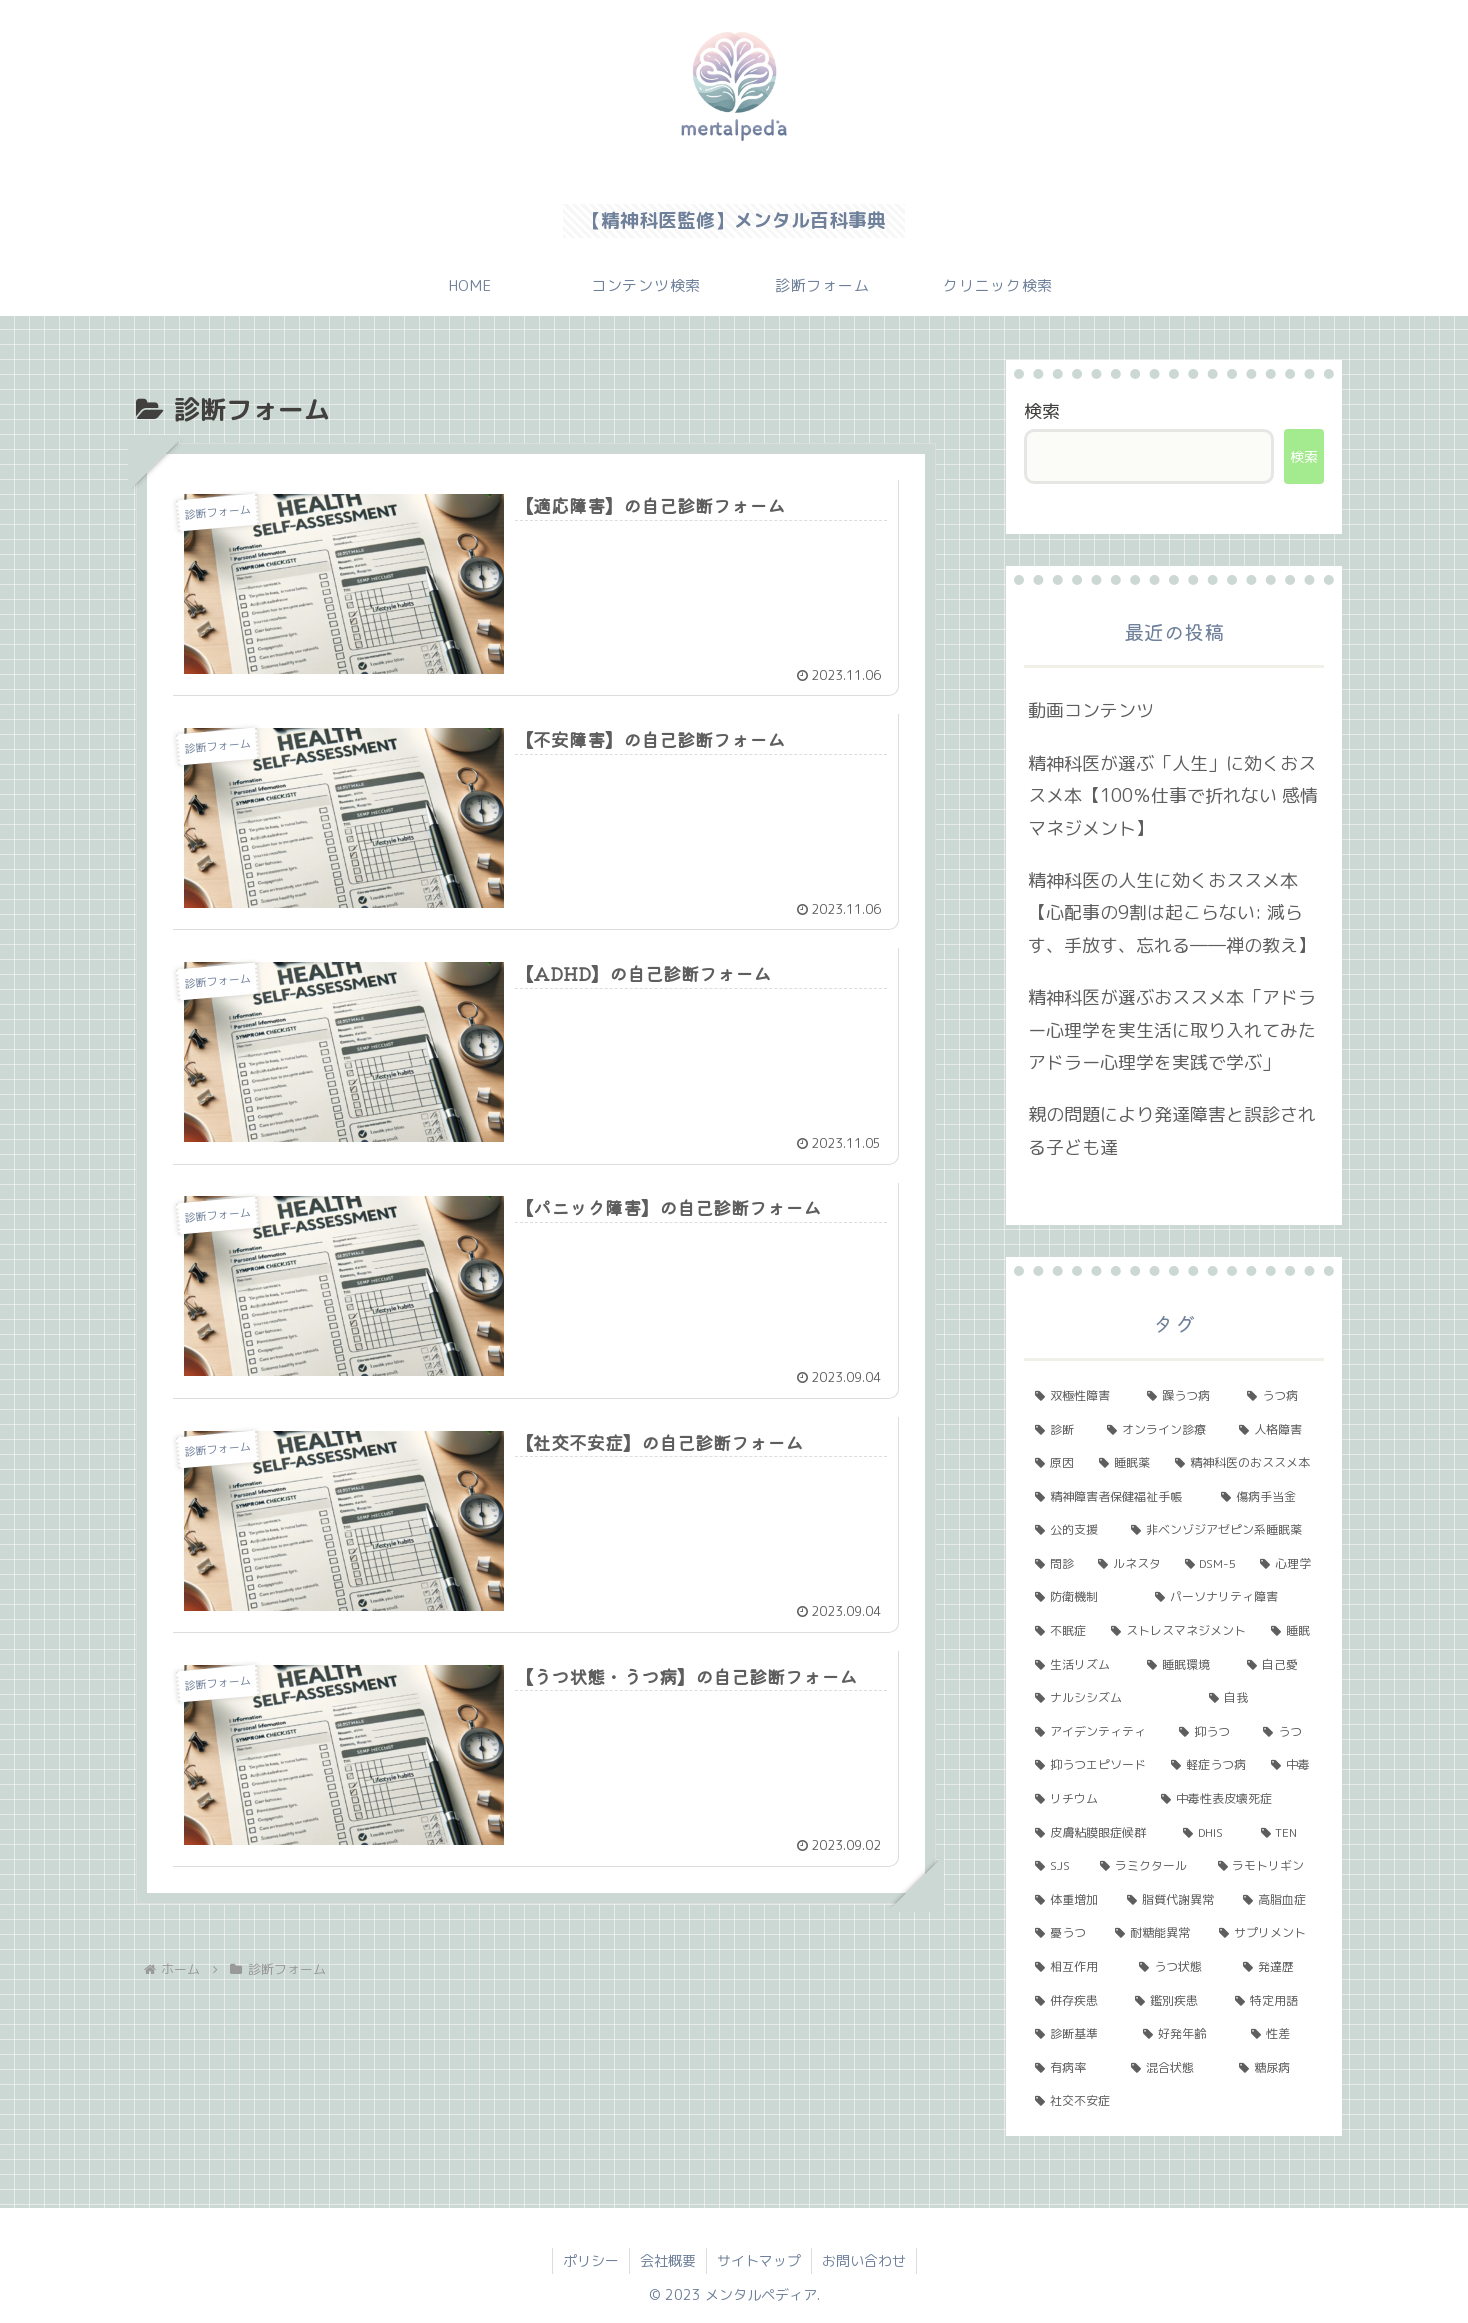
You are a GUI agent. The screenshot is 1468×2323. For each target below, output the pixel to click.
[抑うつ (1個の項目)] (1210, 1732)
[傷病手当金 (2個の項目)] (1267, 1497)
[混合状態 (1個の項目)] (1174, 2068)
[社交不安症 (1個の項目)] (1174, 2101)
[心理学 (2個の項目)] (1286, 1564)
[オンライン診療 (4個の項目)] (1162, 1430)
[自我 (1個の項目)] (1261, 1698)
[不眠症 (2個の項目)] (1062, 1631)
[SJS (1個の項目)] (1056, 1866)
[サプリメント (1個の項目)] (1266, 1933)
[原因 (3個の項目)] (1056, 1463)
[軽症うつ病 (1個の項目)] (1210, 1765)
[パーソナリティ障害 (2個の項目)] (1234, 1597)
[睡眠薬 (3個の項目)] (1126, 1463)
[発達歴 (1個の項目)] (1278, 1967)
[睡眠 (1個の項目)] (1292, 1631)
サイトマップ (759, 2260)
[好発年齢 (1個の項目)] (1186, 2034)
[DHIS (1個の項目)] (1210, 1833)
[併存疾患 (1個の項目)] (1074, 2001)
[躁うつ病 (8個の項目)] (1186, 1396)
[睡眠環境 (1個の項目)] (1186, 1665)
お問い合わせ (864, 2260)
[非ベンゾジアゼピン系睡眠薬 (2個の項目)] (1222, 1530)
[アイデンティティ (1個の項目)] (1096, 1732)
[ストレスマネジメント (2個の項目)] (1180, 1631)
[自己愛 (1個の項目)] (1280, 1665)
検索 (1042, 411)
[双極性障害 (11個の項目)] (1080, 1396)
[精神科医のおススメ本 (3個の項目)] (1244, 1463)
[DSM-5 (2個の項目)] (1212, 1564)
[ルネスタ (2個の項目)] (1130, 1564)
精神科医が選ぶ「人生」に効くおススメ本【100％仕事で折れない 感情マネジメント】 (1173, 796)
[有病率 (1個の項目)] (1072, 2068)
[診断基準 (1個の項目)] (1078, 2034)
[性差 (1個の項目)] (1282, 2034)
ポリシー (591, 2260)
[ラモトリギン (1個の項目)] (1265, 1866)
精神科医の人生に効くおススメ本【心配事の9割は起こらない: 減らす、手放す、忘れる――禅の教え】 (1172, 913)
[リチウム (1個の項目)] (1087, 1799)
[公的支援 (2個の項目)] (1072, 1530)
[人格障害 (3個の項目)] (1276, 1430)
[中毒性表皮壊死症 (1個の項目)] (1237, 1799)
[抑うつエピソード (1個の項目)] (1092, 1765)
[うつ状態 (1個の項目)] (1180, 1967)
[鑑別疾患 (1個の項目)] (1174, 2001)
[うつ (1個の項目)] (1288, 1732)
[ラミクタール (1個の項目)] (1147, 1866)
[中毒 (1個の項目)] (1292, 1765)
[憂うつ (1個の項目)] (1064, 1933)
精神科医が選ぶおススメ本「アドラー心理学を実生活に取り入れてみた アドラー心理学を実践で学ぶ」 (1172, 1030)
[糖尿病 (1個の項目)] (1276, 2068)
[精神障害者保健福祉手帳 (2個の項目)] (1117, 1497)
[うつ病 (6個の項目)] (1280, 1396)
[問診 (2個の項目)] (1055, 1564)
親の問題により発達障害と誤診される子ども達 (1172, 1130)
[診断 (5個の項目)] (1060, 1430)
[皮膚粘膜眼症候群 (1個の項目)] (1098, 1833)
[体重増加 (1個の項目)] (1070, 1900)
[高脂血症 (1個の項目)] (1278, 1900)
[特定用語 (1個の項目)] (1274, 2001)
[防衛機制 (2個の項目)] (1084, 1597)
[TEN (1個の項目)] (1287, 1833)
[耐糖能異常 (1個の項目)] (1156, 1933)
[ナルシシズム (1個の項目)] (1111, 1698)
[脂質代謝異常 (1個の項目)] (1174, 1900)
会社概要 (668, 2260)
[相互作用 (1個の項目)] (1076, 1967)
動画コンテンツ (1091, 710)
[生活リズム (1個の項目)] (1080, 1665)
